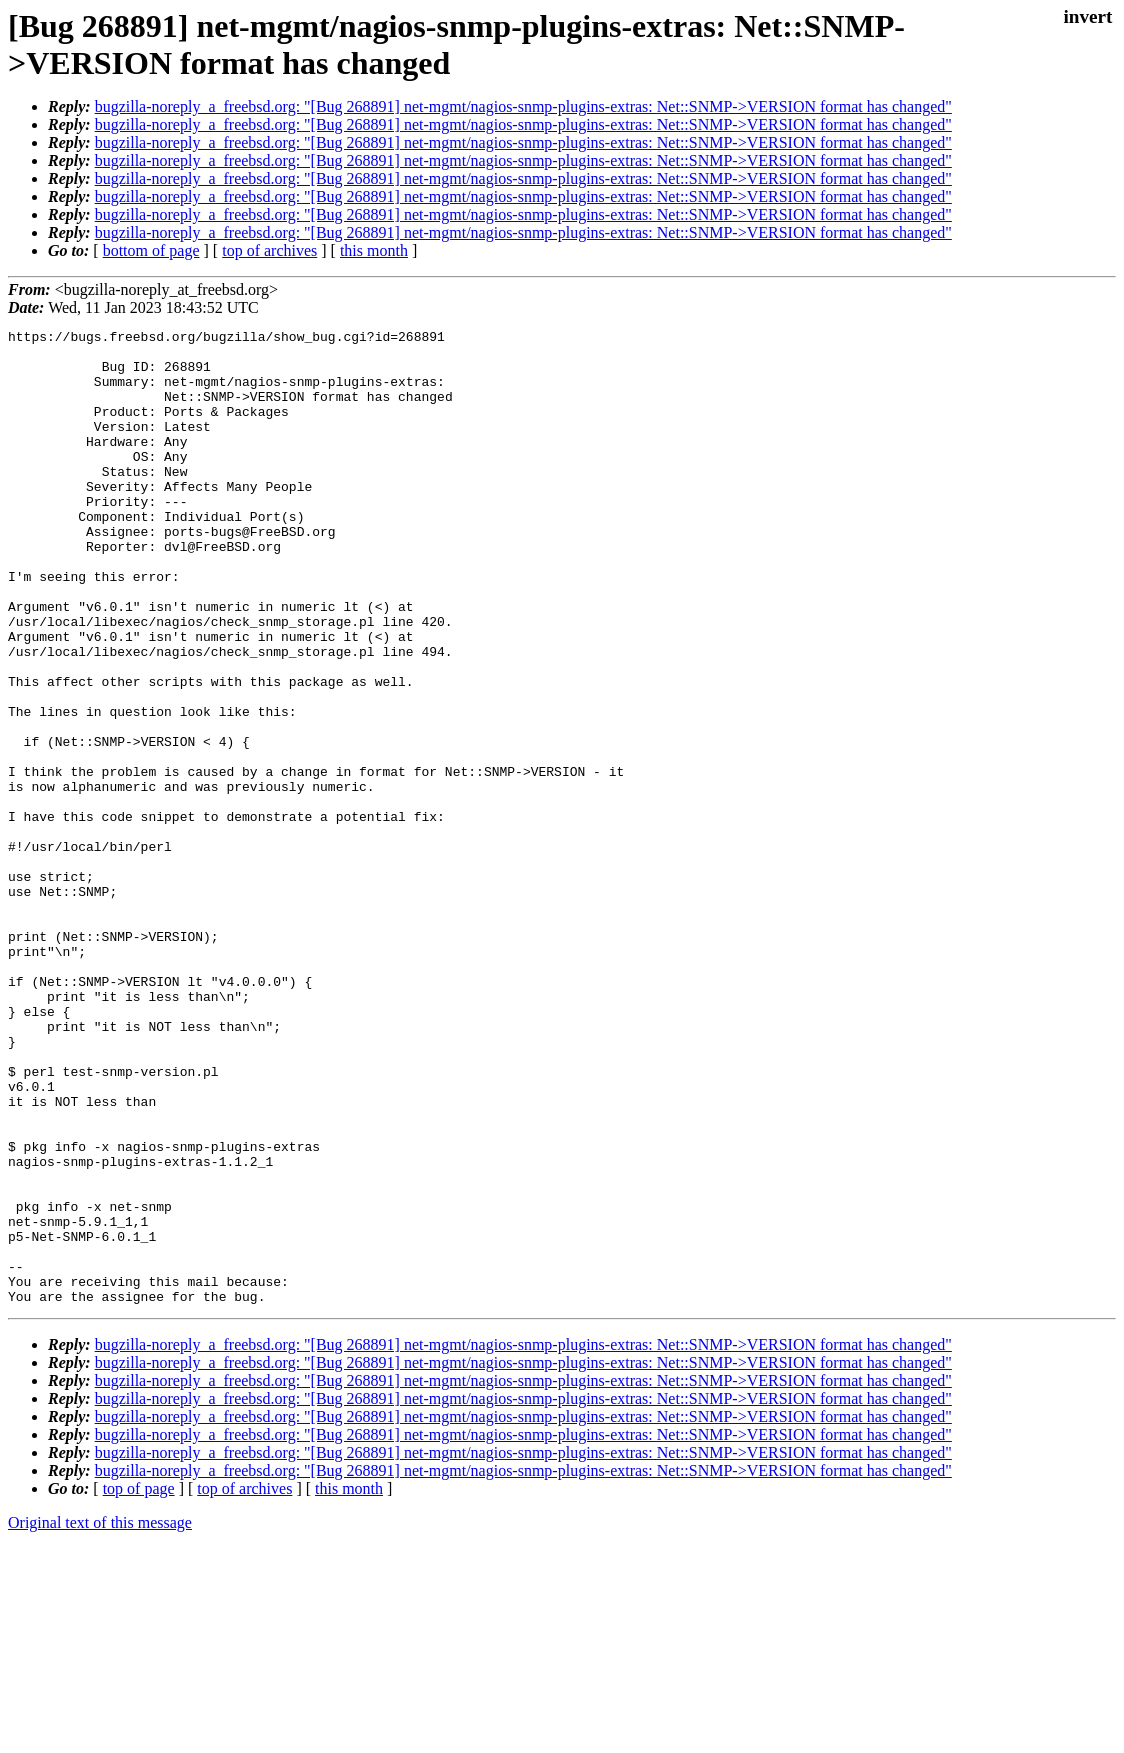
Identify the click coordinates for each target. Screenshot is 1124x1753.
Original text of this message (100, 1717)
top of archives (269, 250)
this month (374, 250)
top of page (139, 1683)
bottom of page (151, 250)
